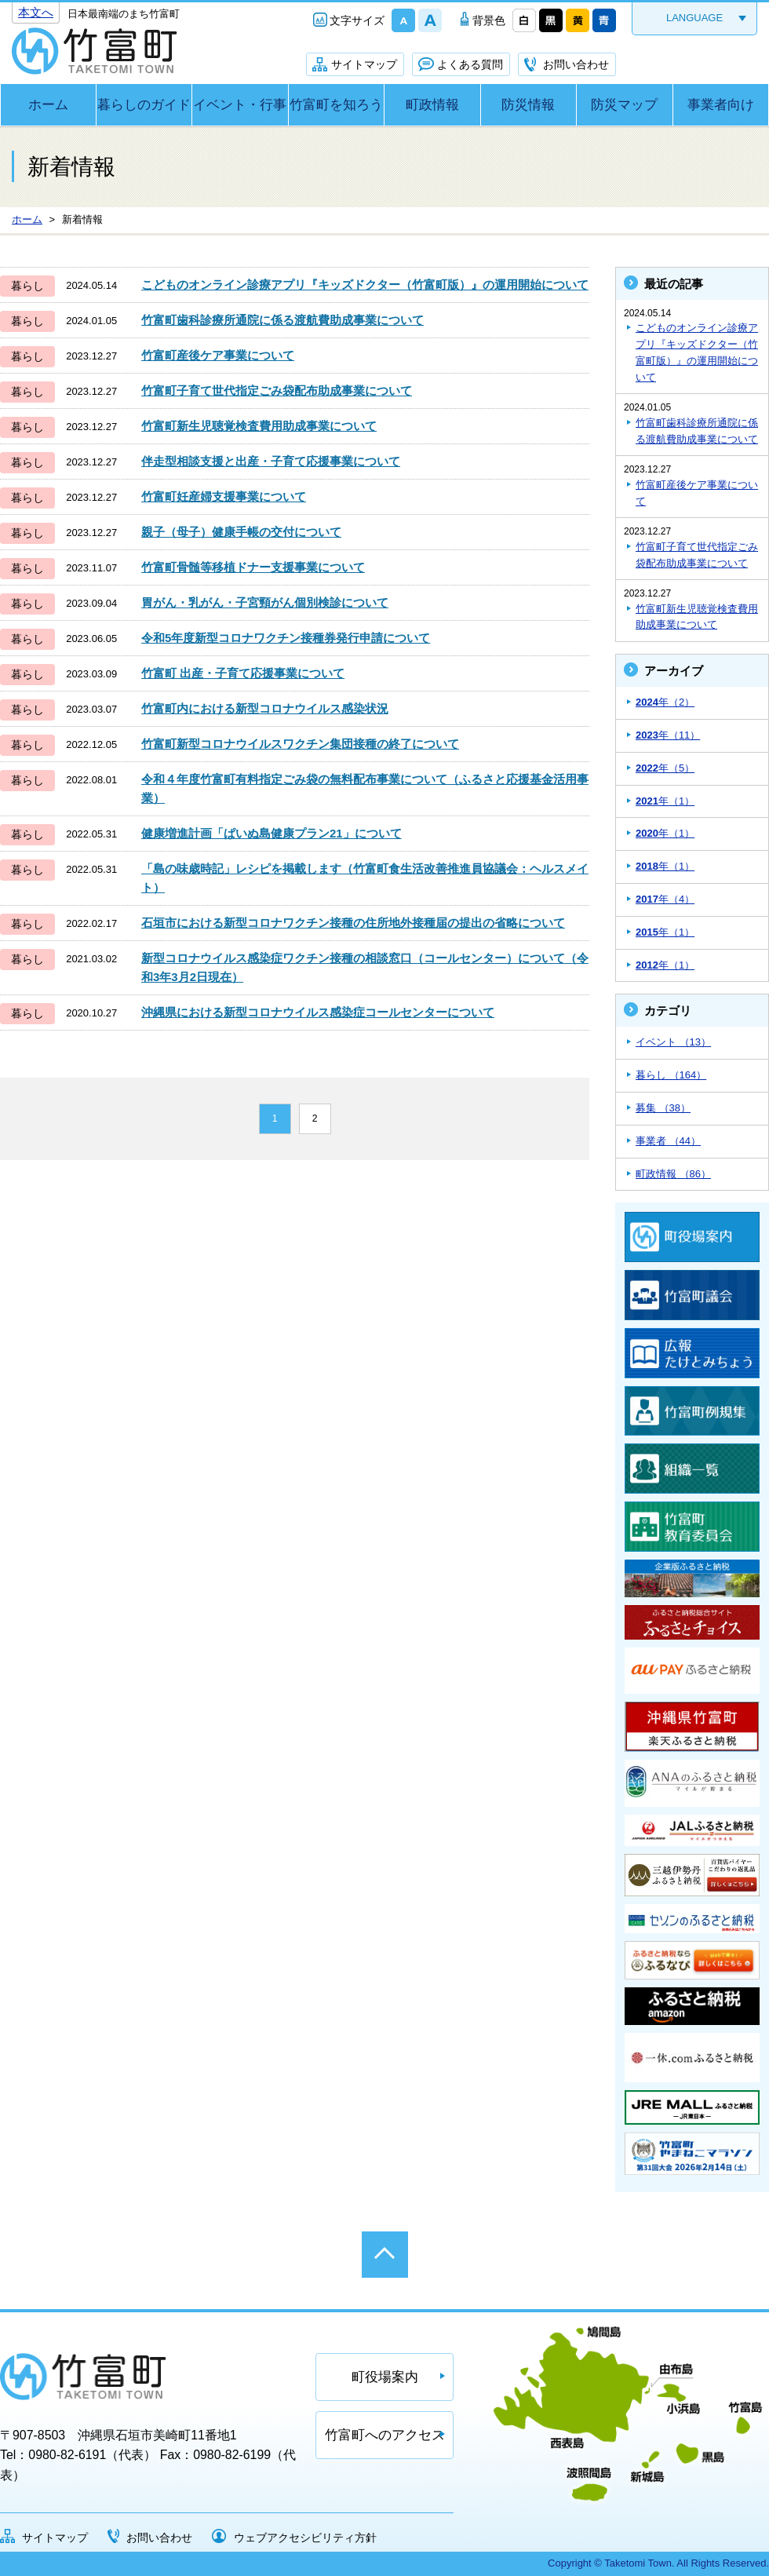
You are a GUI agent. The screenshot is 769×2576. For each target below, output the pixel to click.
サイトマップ (364, 64)
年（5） (665, 768)
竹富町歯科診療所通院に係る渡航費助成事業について (282, 320)
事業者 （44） (668, 1141)
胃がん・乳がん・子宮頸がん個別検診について (264, 602)
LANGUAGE (694, 18)
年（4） (665, 899)
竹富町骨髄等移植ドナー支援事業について (253, 567)
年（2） (665, 702)
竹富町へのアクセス (385, 2435)
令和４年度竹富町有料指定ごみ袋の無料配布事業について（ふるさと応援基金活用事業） (365, 788)
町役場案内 (385, 2377)
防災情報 (528, 104)
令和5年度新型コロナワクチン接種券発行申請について (285, 637)
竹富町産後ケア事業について (217, 355)
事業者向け (720, 104)
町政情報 (432, 104)
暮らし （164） (671, 1075)
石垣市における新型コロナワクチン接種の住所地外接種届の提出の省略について (353, 922)
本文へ (35, 12)
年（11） (668, 735)
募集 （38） (663, 1108)
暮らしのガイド (144, 104)
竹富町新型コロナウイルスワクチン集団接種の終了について (300, 743)
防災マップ (624, 104)
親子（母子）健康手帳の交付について (241, 531)
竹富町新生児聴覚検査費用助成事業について (259, 425)
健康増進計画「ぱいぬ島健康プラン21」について (271, 833)
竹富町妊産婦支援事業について (223, 496)
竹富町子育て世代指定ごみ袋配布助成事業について (276, 390)
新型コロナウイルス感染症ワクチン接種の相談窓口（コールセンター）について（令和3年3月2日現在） (365, 967)
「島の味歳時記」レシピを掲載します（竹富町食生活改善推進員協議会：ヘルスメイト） (365, 878)
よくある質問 (470, 64)
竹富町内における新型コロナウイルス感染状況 (264, 708)
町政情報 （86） (673, 1174)
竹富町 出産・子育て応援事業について (242, 673)
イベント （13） (673, 1042)
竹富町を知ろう (336, 104)
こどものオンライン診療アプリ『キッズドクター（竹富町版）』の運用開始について (365, 284)
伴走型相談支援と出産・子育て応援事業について (270, 461)
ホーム (48, 104)
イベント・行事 (239, 104)
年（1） (665, 801)
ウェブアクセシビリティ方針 (305, 2537)
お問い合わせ (576, 64)
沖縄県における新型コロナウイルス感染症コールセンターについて (317, 1012)
